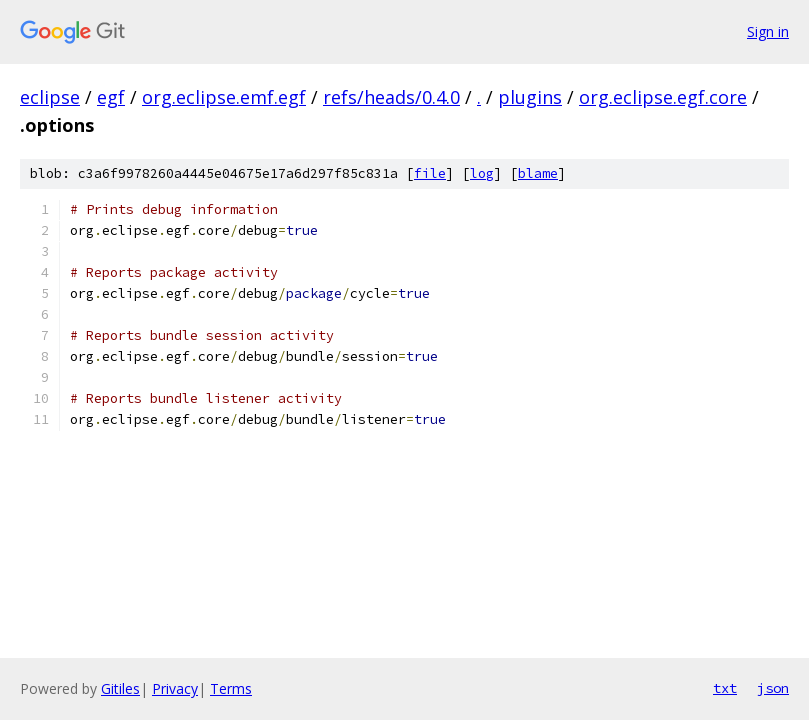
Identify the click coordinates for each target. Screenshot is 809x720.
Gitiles (120, 688)
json (773, 688)
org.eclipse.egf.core (663, 97)
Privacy (175, 688)
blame (538, 173)
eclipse (50, 97)
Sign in (768, 31)
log (482, 173)
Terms (231, 688)
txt (725, 688)
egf (111, 97)
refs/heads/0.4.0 (391, 97)
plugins (530, 97)
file (430, 173)
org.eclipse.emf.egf (224, 97)
